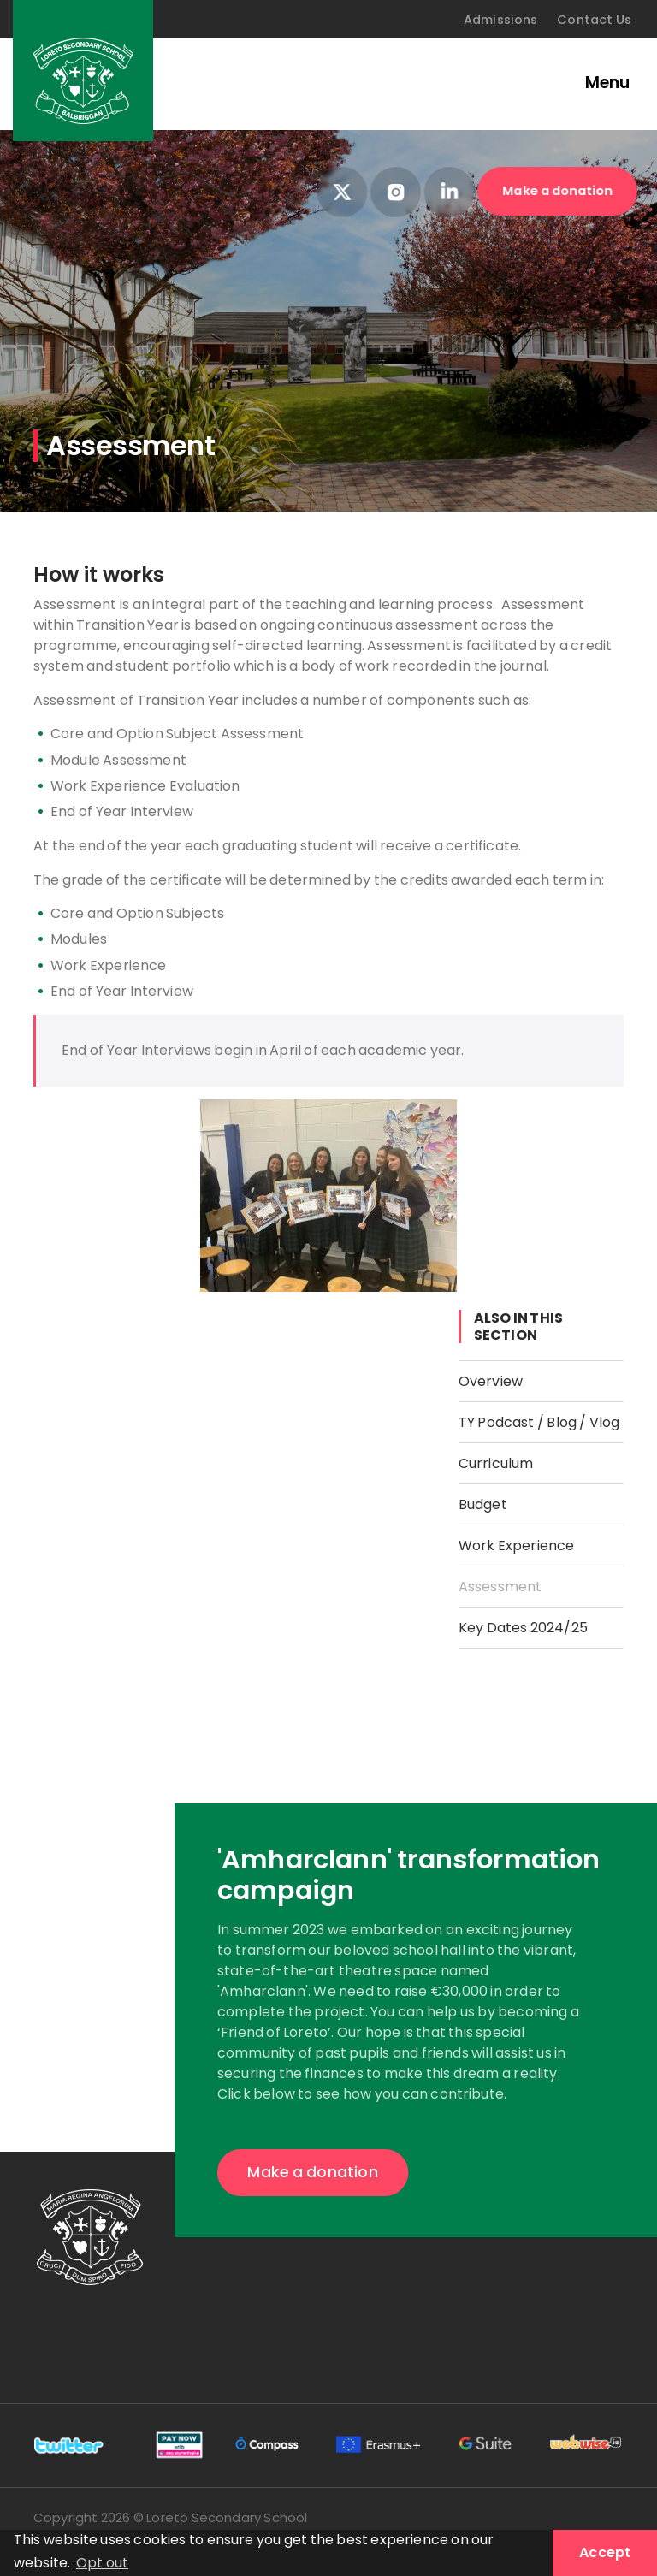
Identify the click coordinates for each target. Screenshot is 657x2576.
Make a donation (558, 190)
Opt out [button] (102, 2563)
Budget (483, 1504)
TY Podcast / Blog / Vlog (539, 1422)
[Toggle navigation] (597, 84)
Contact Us (594, 19)
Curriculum (496, 1463)
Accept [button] (604, 2552)
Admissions (501, 19)
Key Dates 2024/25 (523, 1627)
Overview (491, 1381)
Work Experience (517, 1545)
